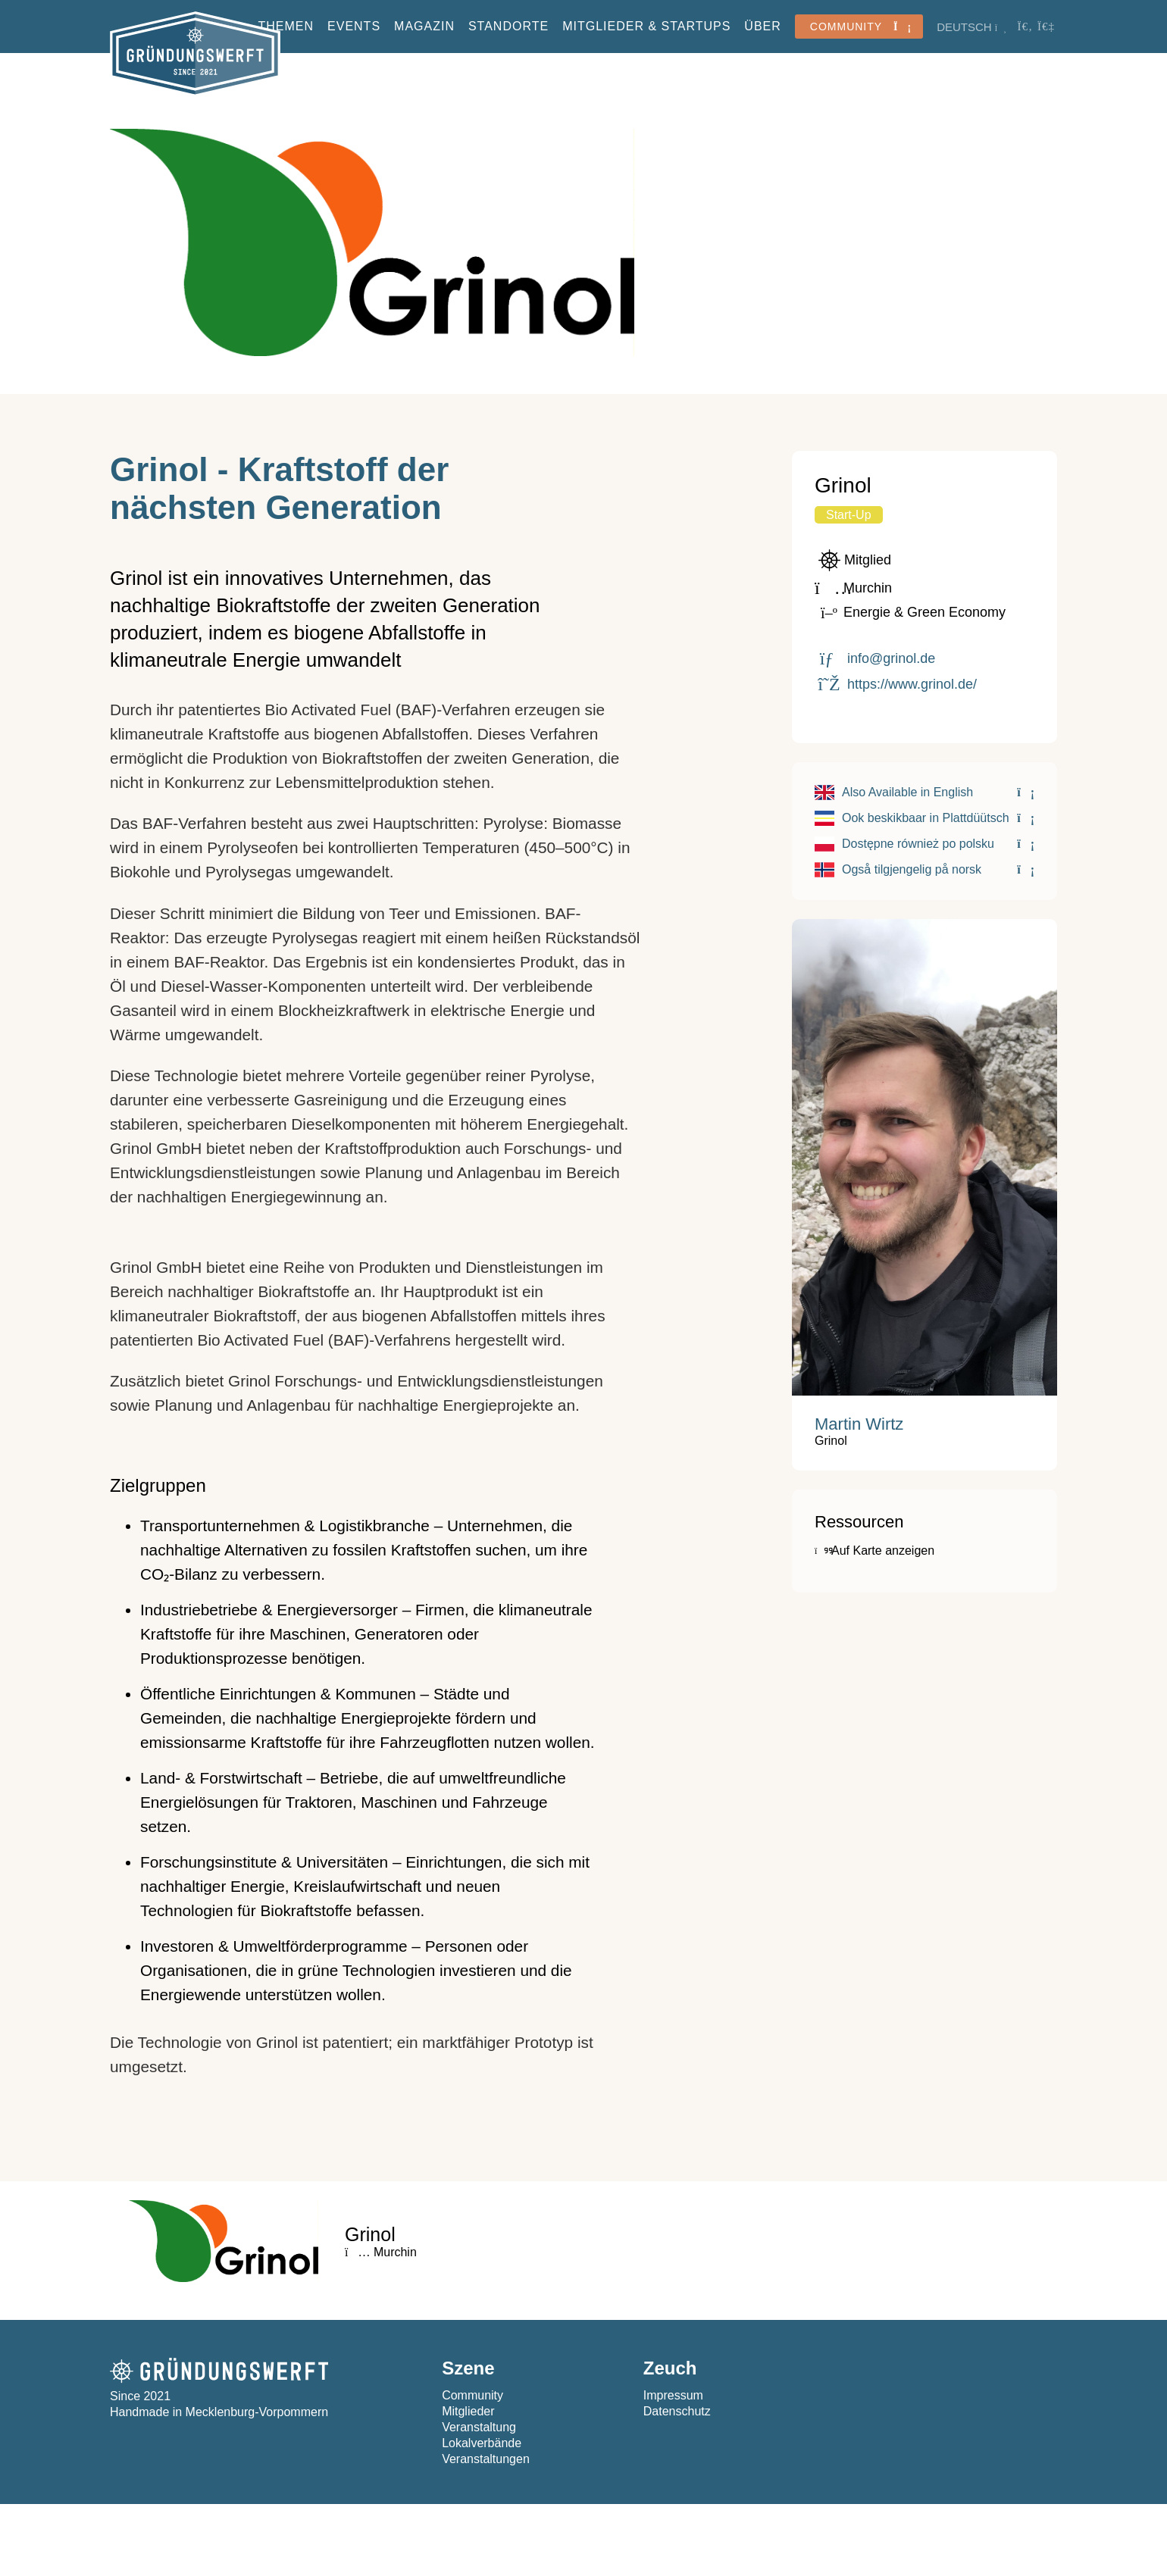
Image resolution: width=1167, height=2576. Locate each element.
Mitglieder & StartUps (646, 26)
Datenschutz (677, 2411)
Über (762, 26)
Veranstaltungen (486, 2459)
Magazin (424, 26)
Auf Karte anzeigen (874, 1550)
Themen (286, 26)
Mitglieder (468, 2411)
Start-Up (848, 514)
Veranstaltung (479, 2427)
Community (472, 2395)
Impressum (673, 2395)
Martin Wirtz (859, 1424)
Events (353, 26)
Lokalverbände (481, 2443)
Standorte (508, 26)
